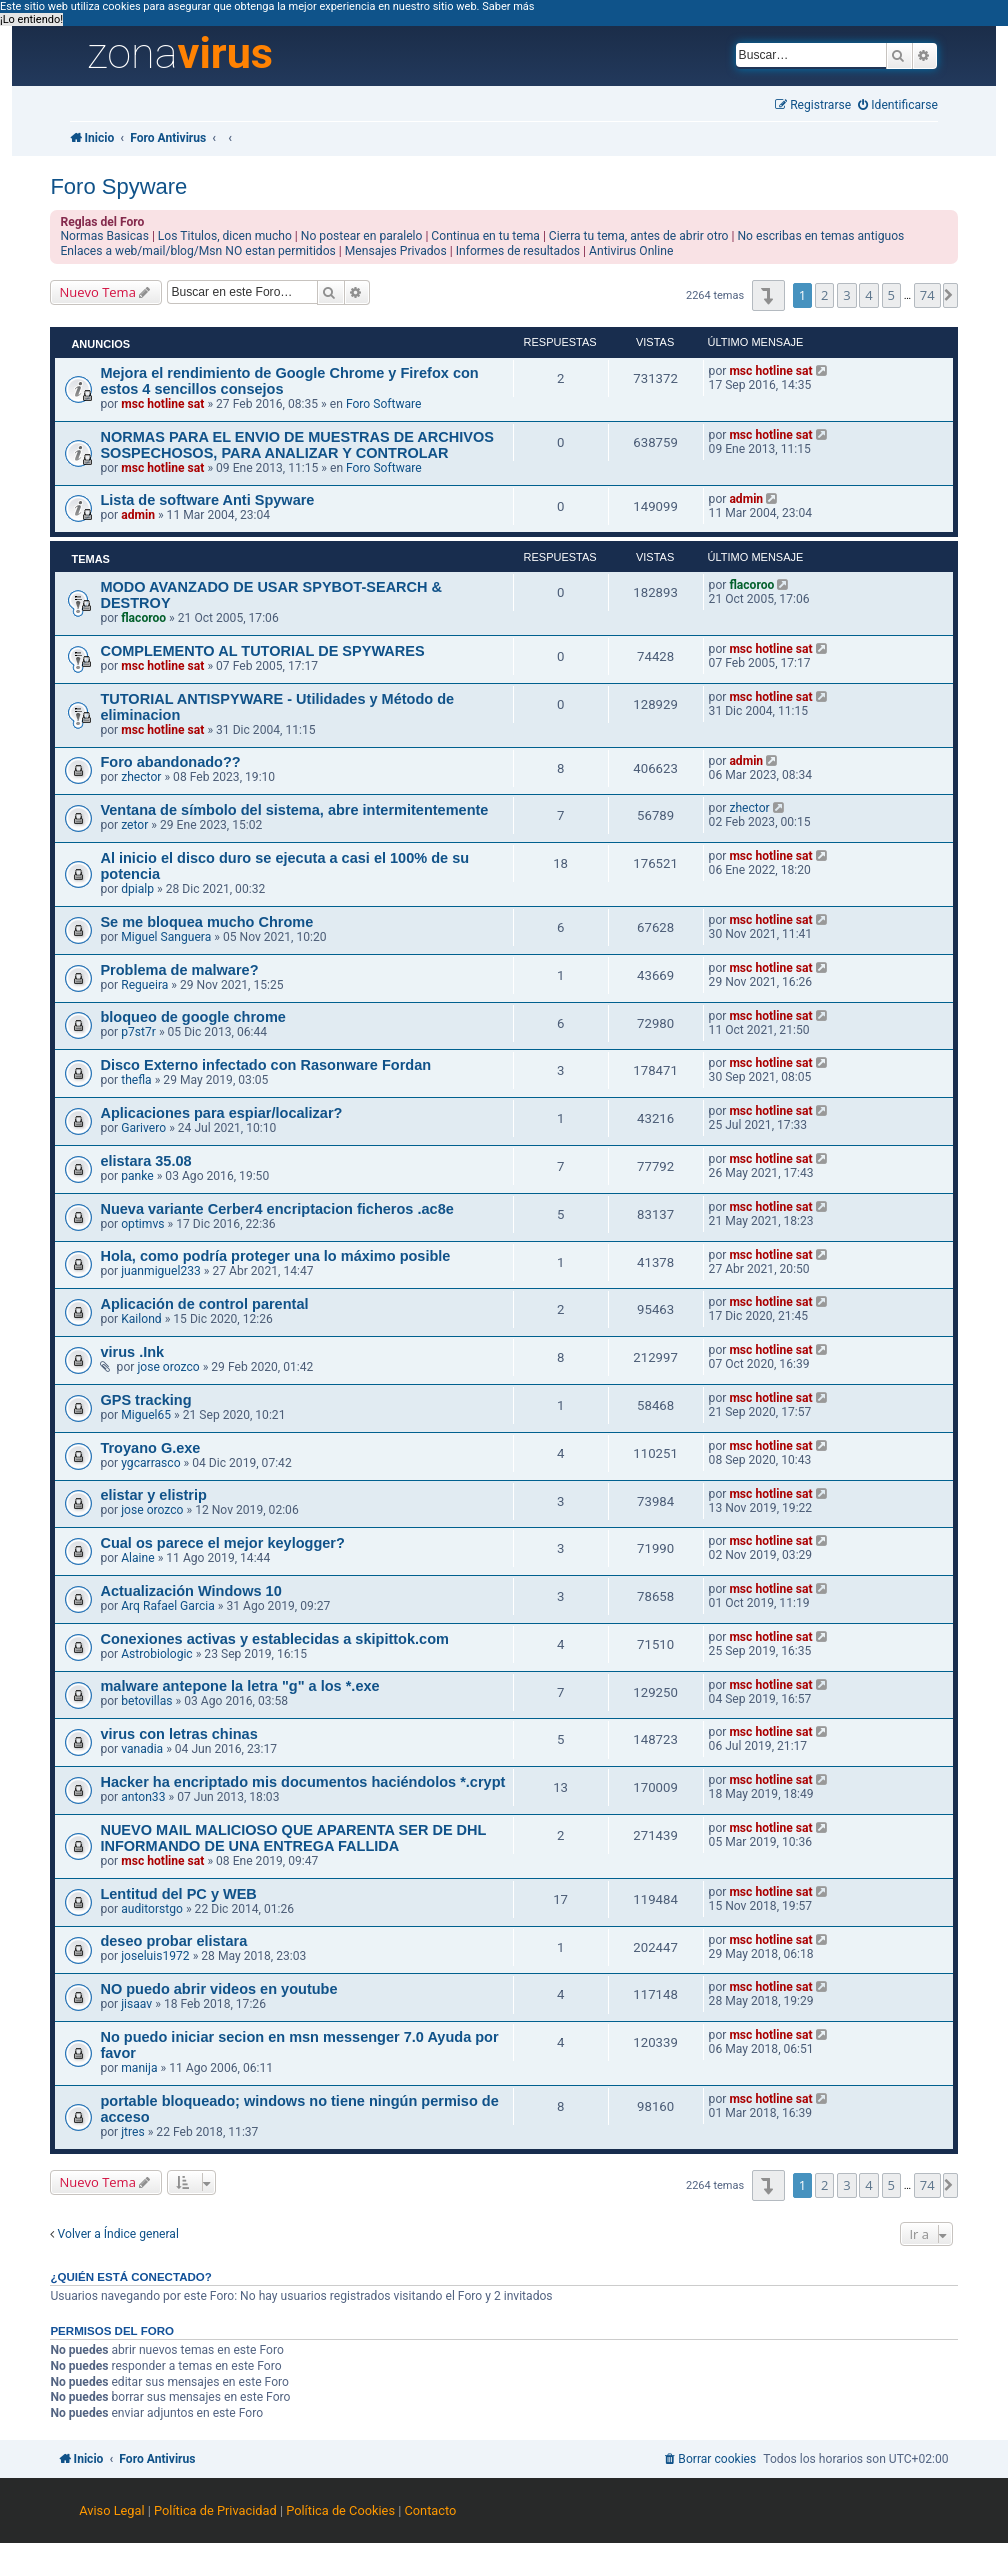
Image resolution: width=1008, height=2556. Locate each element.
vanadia (142, 1749)
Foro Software (384, 404)
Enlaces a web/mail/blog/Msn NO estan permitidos (197, 251)
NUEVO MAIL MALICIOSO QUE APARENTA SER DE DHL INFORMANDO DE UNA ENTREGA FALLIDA (293, 1838)
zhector (141, 777)
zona (180, 54)
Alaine (137, 1558)
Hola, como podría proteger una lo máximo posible (275, 1256)
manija (139, 2068)
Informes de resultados (518, 251)
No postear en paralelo (362, 236)
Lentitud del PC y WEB (178, 1894)
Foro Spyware (118, 186)
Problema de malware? (179, 970)
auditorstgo (152, 1909)
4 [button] (868, 295)
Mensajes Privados (396, 251)
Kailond (141, 1319)
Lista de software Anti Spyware (207, 500)
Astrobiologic (157, 1654)
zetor (134, 825)
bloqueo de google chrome (193, 1017)
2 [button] (824, 295)
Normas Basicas (104, 236)
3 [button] (846, 295)
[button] (768, 295)
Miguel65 (146, 1415)
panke (137, 1176)
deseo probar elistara (173, 1941)
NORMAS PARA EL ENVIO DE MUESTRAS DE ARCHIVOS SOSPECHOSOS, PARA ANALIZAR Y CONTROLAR (297, 445)
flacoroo (143, 618)
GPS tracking (145, 1400)
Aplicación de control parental (204, 1304)
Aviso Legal (111, 2510)
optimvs (142, 1224)
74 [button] (927, 295)
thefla (136, 1080)
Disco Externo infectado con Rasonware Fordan (265, 1065)
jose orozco (168, 1367)
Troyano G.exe (150, 1448)
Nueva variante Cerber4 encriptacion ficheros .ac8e (276, 1209)
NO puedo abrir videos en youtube (218, 1989)
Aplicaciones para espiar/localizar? (221, 1113)
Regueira (144, 985)
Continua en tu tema (485, 236)
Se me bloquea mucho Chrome (206, 922)
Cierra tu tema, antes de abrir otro (639, 236)
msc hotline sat (162, 404)
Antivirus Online (631, 251)
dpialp (137, 889)
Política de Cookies (340, 2510)
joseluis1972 (155, 1956)
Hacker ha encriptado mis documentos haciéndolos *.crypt (302, 1782)
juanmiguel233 (161, 1271)
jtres (133, 2132)
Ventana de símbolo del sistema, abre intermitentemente (294, 810)
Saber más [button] (508, 6)
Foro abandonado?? (170, 762)
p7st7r (138, 1032)
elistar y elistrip (153, 1495)
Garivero (143, 1128)
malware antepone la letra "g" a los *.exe (239, 1686)
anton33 (143, 1797)
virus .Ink (132, 1352)
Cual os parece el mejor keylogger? (222, 1543)
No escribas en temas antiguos (820, 236)
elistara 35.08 (145, 1161)
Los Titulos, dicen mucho (225, 236)
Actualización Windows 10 (190, 1591)
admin (138, 515)
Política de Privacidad (215, 2510)
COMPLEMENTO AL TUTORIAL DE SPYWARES (262, 651)
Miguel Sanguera (166, 937)
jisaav (136, 2004)
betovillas (146, 1701)
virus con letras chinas (178, 1734)
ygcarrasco (150, 1463)
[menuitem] (898, 105)
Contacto (430, 2510)
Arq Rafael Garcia (168, 1606)
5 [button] (891, 295)
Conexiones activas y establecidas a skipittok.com (274, 1639)
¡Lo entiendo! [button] (31, 19)
